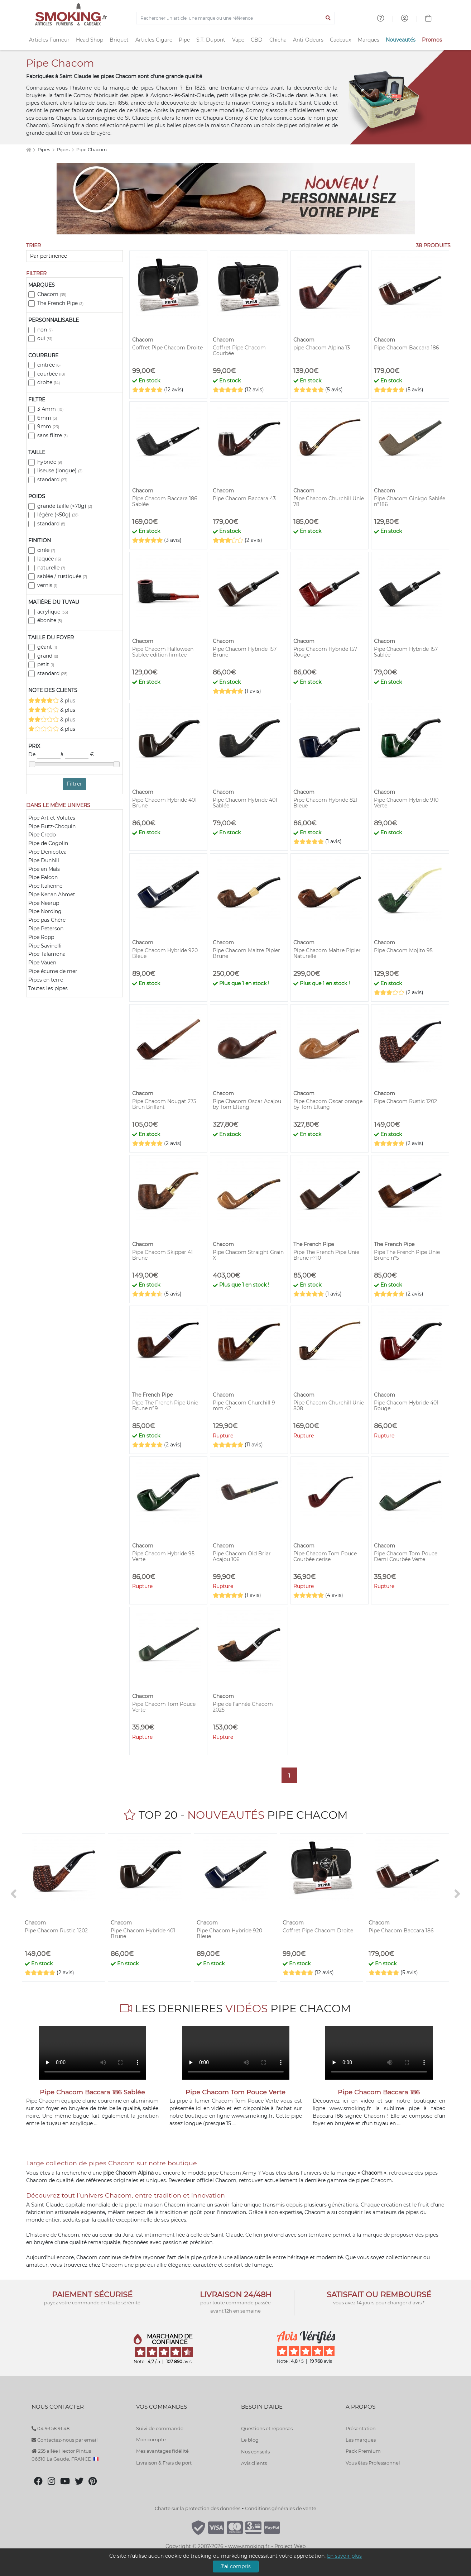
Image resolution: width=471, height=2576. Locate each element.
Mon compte (151, 2439)
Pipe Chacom (91, 149)
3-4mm (50, 409)
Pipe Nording (45, 911)
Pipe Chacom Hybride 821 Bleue (325, 803)
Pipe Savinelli (45, 946)
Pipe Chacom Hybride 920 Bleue (165, 953)
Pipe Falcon (43, 877)
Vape (238, 40)
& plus (51, 700)
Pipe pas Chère (47, 920)
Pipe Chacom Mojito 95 (403, 950)
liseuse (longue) (59, 470)
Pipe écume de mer (52, 971)
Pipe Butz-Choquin (52, 826)
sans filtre (52, 435)
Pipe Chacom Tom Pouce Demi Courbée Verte (405, 1556)
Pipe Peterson (45, 928)
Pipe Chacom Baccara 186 (406, 347)
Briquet (119, 40)
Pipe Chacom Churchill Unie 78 (328, 501)
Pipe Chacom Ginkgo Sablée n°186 (409, 501)
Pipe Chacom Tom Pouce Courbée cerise (325, 1556)
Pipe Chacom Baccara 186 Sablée (164, 501)
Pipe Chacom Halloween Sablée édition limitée (162, 652)
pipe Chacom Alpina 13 (321, 347)
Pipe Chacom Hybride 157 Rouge (325, 652)
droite (48, 382)
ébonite (49, 620)
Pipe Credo (42, 834)
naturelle (51, 567)
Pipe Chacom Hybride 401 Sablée (245, 803)
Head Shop (89, 40)
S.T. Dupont (210, 40)
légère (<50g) (57, 514)
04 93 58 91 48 (50, 2428)
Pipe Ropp (41, 937)
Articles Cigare (153, 40)
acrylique (52, 612)
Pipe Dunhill (43, 860)
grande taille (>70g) (64, 506)
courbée (51, 374)
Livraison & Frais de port (164, 2463)
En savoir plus (344, 2556)
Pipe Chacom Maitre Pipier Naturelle (327, 953)
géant (47, 647)
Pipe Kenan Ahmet (51, 894)
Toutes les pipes (48, 988)
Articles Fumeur (49, 40)
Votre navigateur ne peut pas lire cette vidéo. (92, 2053)
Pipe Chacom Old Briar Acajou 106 (242, 1556)
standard (52, 479)
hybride (49, 462)
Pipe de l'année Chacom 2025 (243, 1707)
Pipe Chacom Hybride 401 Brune (164, 803)
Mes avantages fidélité (162, 2451)
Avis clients (254, 2463)
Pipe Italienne (45, 886)
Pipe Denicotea (47, 852)
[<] (13, 1893)
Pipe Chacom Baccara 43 (244, 498)
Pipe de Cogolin (48, 843)
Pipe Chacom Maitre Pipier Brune (246, 953)
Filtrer (74, 784)
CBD (257, 40)
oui (44, 338)
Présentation (361, 2428)
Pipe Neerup (43, 903)
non (45, 329)
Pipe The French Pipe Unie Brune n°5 (407, 1255)
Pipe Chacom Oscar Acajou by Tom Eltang (247, 1104)
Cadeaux (340, 40)
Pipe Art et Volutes (51, 818)
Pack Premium (363, 2451)
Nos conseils (255, 2452)
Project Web (290, 2546)
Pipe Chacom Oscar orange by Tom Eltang (327, 1104)
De (44, 755)
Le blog (250, 2440)
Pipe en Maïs (44, 869)
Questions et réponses (267, 2428)
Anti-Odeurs (308, 40)
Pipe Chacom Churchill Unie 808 (328, 1405)
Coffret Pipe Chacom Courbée (239, 350)
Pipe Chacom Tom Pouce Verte (164, 1707)
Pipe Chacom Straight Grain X (248, 1255)
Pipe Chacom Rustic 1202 (405, 1101)
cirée (46, 550)
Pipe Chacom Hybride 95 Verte (163, 1556)
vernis (47, 585)
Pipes (44, 149)
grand (47, 656)
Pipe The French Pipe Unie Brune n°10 (326, 1255)
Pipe (184, 40)
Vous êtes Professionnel (373, 2463)
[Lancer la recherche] (328, 18)
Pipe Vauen (42, 962)
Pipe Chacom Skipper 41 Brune (162, 1255)
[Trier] (74, 256)
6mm (47, 418)
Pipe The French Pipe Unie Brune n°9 (165, 1405)
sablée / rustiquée (62, 576)
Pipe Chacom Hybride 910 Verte (406, 803)
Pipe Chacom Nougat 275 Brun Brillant (164, 1104)
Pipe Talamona (47, 954)
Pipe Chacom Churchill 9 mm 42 (244, 1405)
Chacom (51, 294)
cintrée (49, 365)
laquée (49, 558)
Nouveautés (400, 40)
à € (77, 755)
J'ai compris (236, 2566)
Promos (432, 40)
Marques (368, 40)
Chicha (278, 40)
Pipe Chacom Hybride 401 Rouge (406, 1405)
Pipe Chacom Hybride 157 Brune (245, 652)
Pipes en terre (45, 980)
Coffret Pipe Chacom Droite (167, 347)
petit (45, 664)
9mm (48, 426)
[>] (457, 1893)
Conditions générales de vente (280, 2508)
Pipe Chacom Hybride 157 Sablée (406, 652)
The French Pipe (60, 303)
